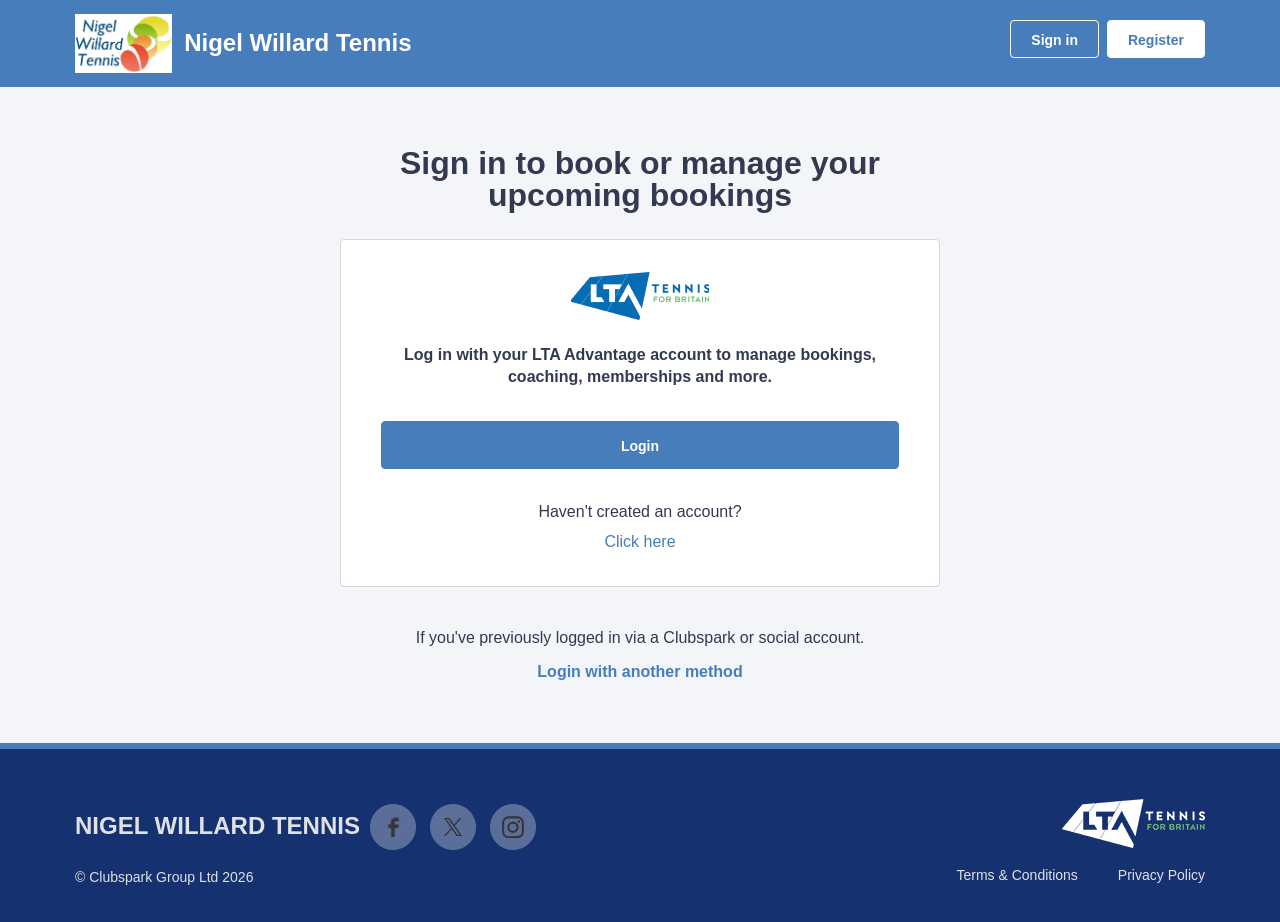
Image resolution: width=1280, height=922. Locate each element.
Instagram (513, 827)
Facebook (393, 827)
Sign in (1054, 40)
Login (640, 446)
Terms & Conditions (1016, 875)
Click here (639, 541)
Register (1156, 40)
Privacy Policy (1161, 875)
